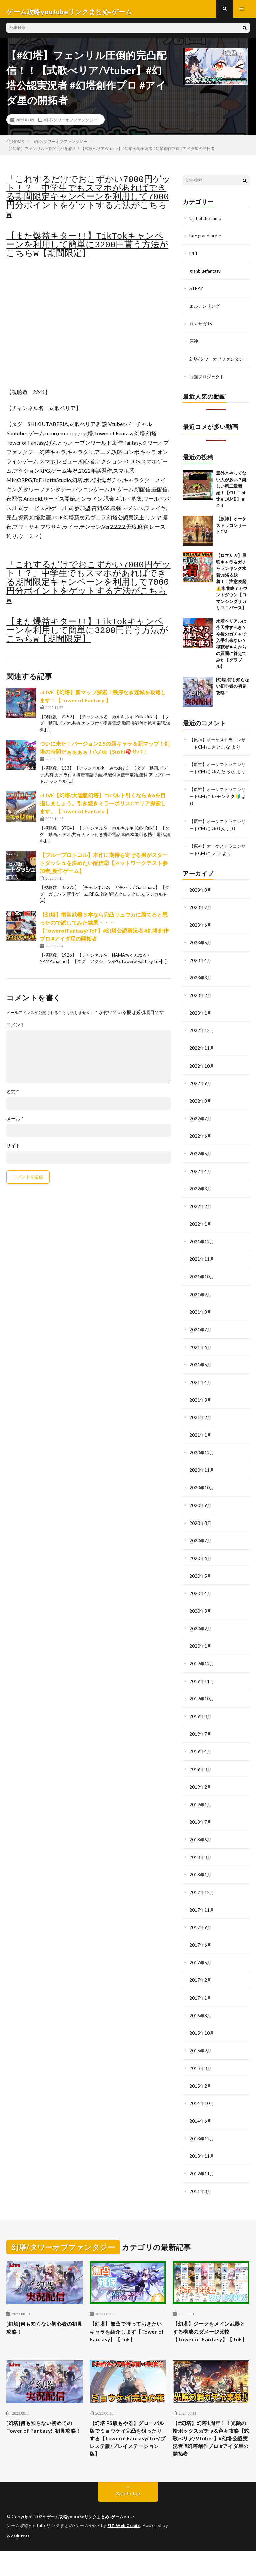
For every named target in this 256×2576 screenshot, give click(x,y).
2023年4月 (200, 974)
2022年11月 (202, 1061)
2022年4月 (200, 1183)
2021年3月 (200, 1408)
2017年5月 (200, 1964)
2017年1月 (200, 1999)
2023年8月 (200, 905)
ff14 (193, 258)
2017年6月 (200, 1946)
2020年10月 (202, 1495)
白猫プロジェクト (208, 387)
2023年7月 (200, 922)
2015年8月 (200, 2068)
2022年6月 (200, 1148)
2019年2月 (200, 1790)
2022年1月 (200, 1235)
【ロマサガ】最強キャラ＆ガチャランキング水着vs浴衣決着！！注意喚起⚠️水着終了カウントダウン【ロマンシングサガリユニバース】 (231, 592)
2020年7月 (200, 1547)
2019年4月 (200, 1756)
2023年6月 (200, 940)
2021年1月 (200, 1443)
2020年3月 (200, 1617)
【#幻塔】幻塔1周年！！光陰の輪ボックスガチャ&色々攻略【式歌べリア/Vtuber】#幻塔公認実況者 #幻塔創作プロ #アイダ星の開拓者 (210, 2457)
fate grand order (206, 241)
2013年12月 (202, 2137)
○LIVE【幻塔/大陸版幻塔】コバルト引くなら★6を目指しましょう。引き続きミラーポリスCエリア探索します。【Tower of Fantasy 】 (103, 809)
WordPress (19, 2561)
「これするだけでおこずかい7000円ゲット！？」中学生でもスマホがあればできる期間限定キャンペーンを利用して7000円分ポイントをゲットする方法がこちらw (88, 202)
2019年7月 (200, 1738)
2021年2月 (200, 1426)
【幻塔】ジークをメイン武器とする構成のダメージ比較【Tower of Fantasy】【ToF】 (210, 2336)
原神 (194, 345)
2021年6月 (200, 1356)
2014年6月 (200, 2120)
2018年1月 (200, 1877)
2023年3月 (200, 992)
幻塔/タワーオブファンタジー (70, 125)
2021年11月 (202, 1269)
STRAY (196, 293)
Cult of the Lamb (206, 224)
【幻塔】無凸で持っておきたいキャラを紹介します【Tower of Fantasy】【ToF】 (127, 2336)
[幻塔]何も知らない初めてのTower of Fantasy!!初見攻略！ (43, 2443)
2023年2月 (200, 1009)
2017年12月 (202, 1894)
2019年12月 (202, 1669)
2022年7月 (200, 1131)
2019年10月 (202, 1703)
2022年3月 (200, 1200)
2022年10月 (202, 1079)
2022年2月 (200, 1217)
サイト (13, 1151)
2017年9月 (200, 1929)
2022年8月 (200, 1113)
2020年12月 (202, 1460)
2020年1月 (200, 1651)
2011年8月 (200, 2189)
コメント (15, 1030)
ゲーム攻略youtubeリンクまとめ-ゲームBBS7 (94, 2542)
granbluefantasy (206, 276)
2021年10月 (202, 1287)
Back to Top (128, 2519)
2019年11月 (202, 1686)
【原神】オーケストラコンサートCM (231, 536)
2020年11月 (202, 1478)
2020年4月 (200, 1599)
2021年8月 (200, 1322)
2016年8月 (200, 2016)
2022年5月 (200, 1165)
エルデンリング (205, 310)
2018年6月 (200, 1842)
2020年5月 (200, 1582)
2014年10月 (202, 2103)
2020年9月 (200, 1512)
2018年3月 (200, 1860)
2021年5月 (200, 1374)
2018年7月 (200, 1825)
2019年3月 (200, 1773)
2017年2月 (200, 1981)
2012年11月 (202, 2172)
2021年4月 (200, 1391)
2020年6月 (200, 1565)
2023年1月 (200, 1026)
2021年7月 (200, 1339)
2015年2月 (200, 2085)
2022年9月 (200, 1096)
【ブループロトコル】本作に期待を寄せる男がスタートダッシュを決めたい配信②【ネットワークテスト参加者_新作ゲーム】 (104, 869)
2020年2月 (200, 1634)
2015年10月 (202, 2033)
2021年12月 (202, 1252)
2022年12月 (202, 1044)
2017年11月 (202, 1912)
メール (15, 1124)
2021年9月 (200, 1304)
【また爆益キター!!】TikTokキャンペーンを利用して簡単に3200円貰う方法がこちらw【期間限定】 (87, 250)
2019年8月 (200, 1721)
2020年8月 (200, 1530)
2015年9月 (200, 2051)
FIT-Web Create (125, 2551)
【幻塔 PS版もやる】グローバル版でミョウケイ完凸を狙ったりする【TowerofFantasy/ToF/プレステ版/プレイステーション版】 (128, 2457)
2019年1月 (200, 1808)
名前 (12, 1097)
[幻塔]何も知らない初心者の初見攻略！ (232, 697)
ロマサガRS (201, 328)
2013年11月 (202, 2155)
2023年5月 (200, 957)
